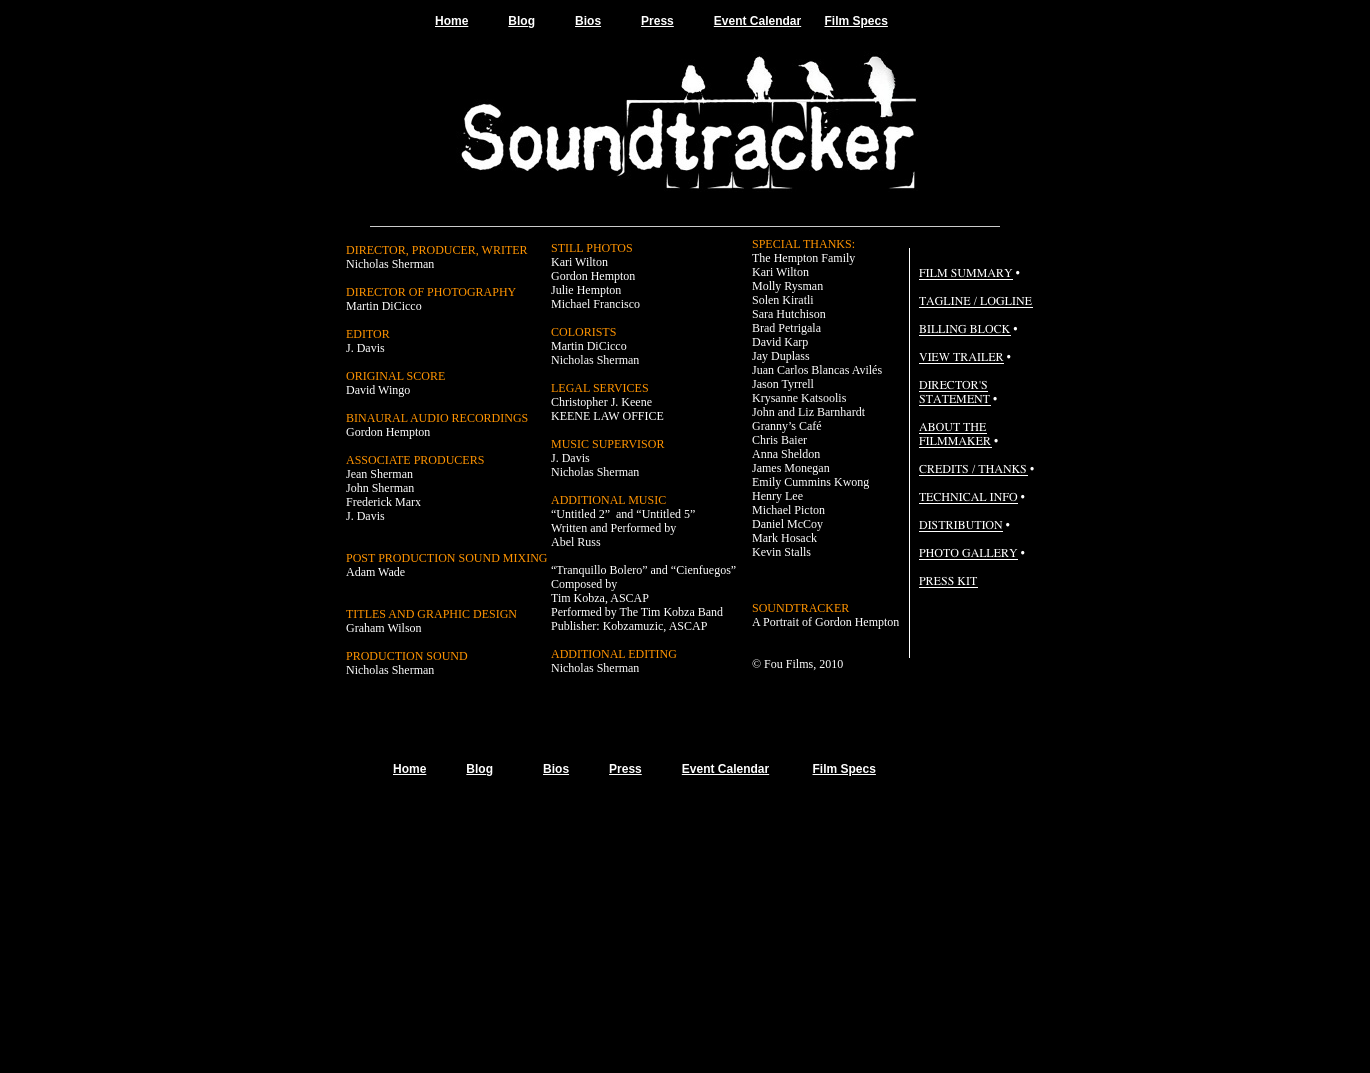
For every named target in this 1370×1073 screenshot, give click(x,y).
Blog (521, 21)
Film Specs (856, 21)
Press (657, 21)
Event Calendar (757, 21)
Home (451, 21)
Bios (588, 21)
